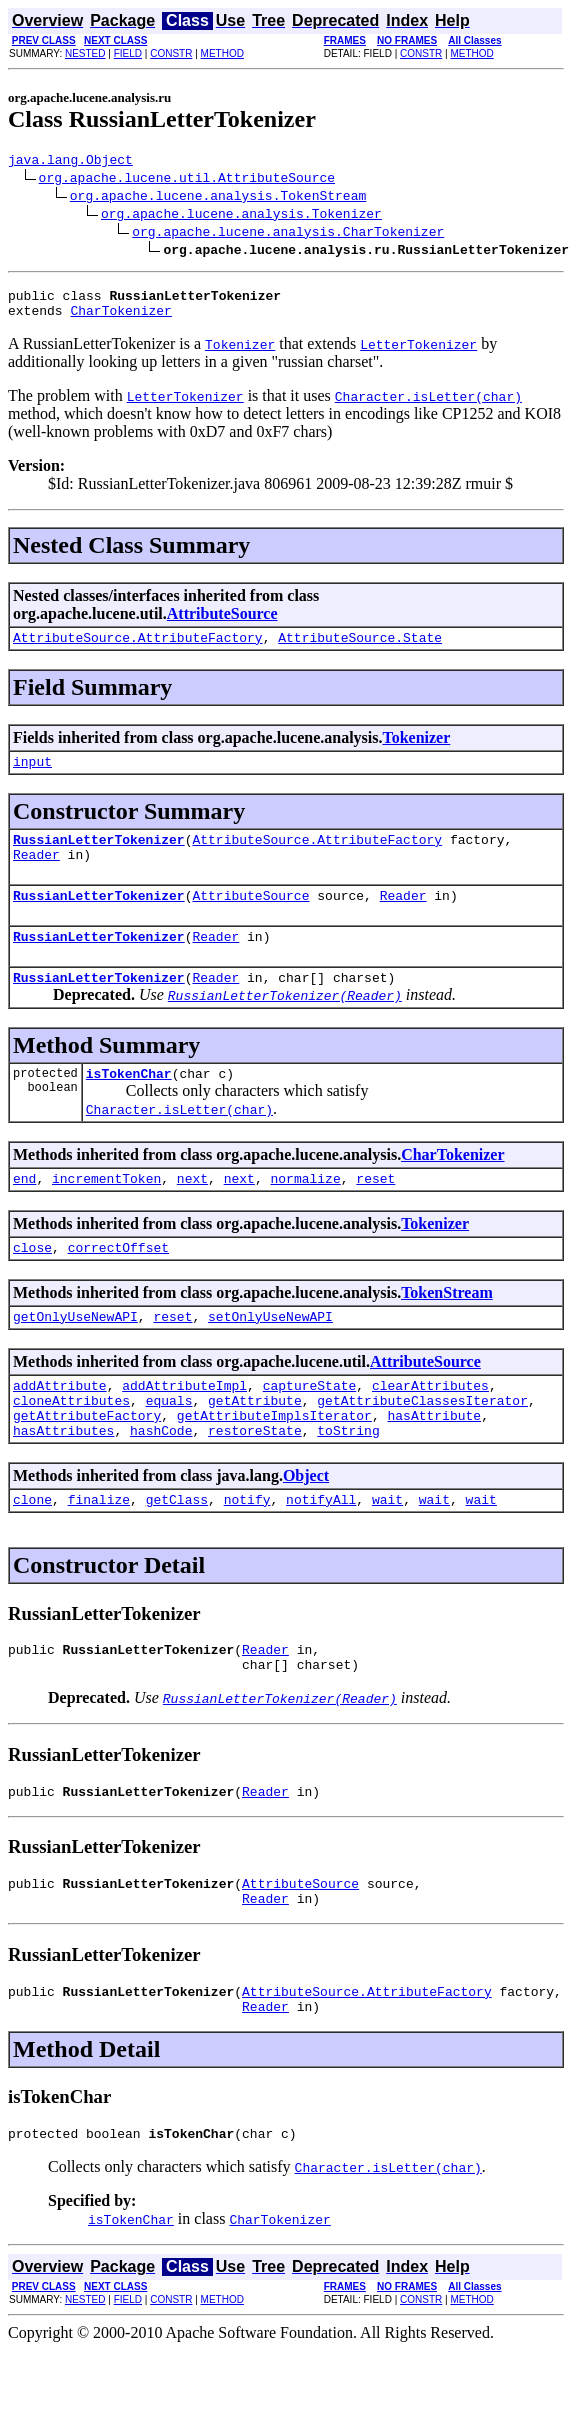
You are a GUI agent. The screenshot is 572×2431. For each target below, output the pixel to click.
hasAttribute (434, 1466)
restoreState (255, 1484)
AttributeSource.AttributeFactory (138, 649)
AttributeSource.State (360, 649)
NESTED (85, 53)
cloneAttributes (71, 1448)
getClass (177, 1556)
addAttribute (60, 1430)
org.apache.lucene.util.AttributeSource (187, 180)
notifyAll (321, 1556)
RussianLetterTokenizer (99, 857)
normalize (305, 1214)
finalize (99, 1556)
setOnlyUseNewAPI (270, 1358)
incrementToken (106, 1214)
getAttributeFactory (87, 1466)
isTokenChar (129, 1106)
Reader (36, 875)
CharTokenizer (120, 319)
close (32, 1286)
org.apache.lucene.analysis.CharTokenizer (288, 234)
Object (306, 1529)
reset (375, 1214)
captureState (310, 1430)
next (192, 1214)
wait (387, 1556)
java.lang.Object (70, 162)
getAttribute (255, 1448)
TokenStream (447, 1331)
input (32, 776)
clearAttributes (430, 1430)
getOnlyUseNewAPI (75, 1358)
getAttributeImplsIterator (274, 1466)
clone (32, 1556)
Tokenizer (416, 749)
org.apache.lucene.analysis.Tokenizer (241, 216)
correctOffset (118, 1286)
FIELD (128, 53)
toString (348, 1484)
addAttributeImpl (184, 1430)
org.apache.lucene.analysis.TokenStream (218, 198)
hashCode (161, 1484)
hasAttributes (63, 1484)
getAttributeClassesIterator (422, 1448)
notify (247, 1556)
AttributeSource (222, 622)
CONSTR (171, 53)
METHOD (222, 53)
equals (169, 1448)
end (24, 1214)
